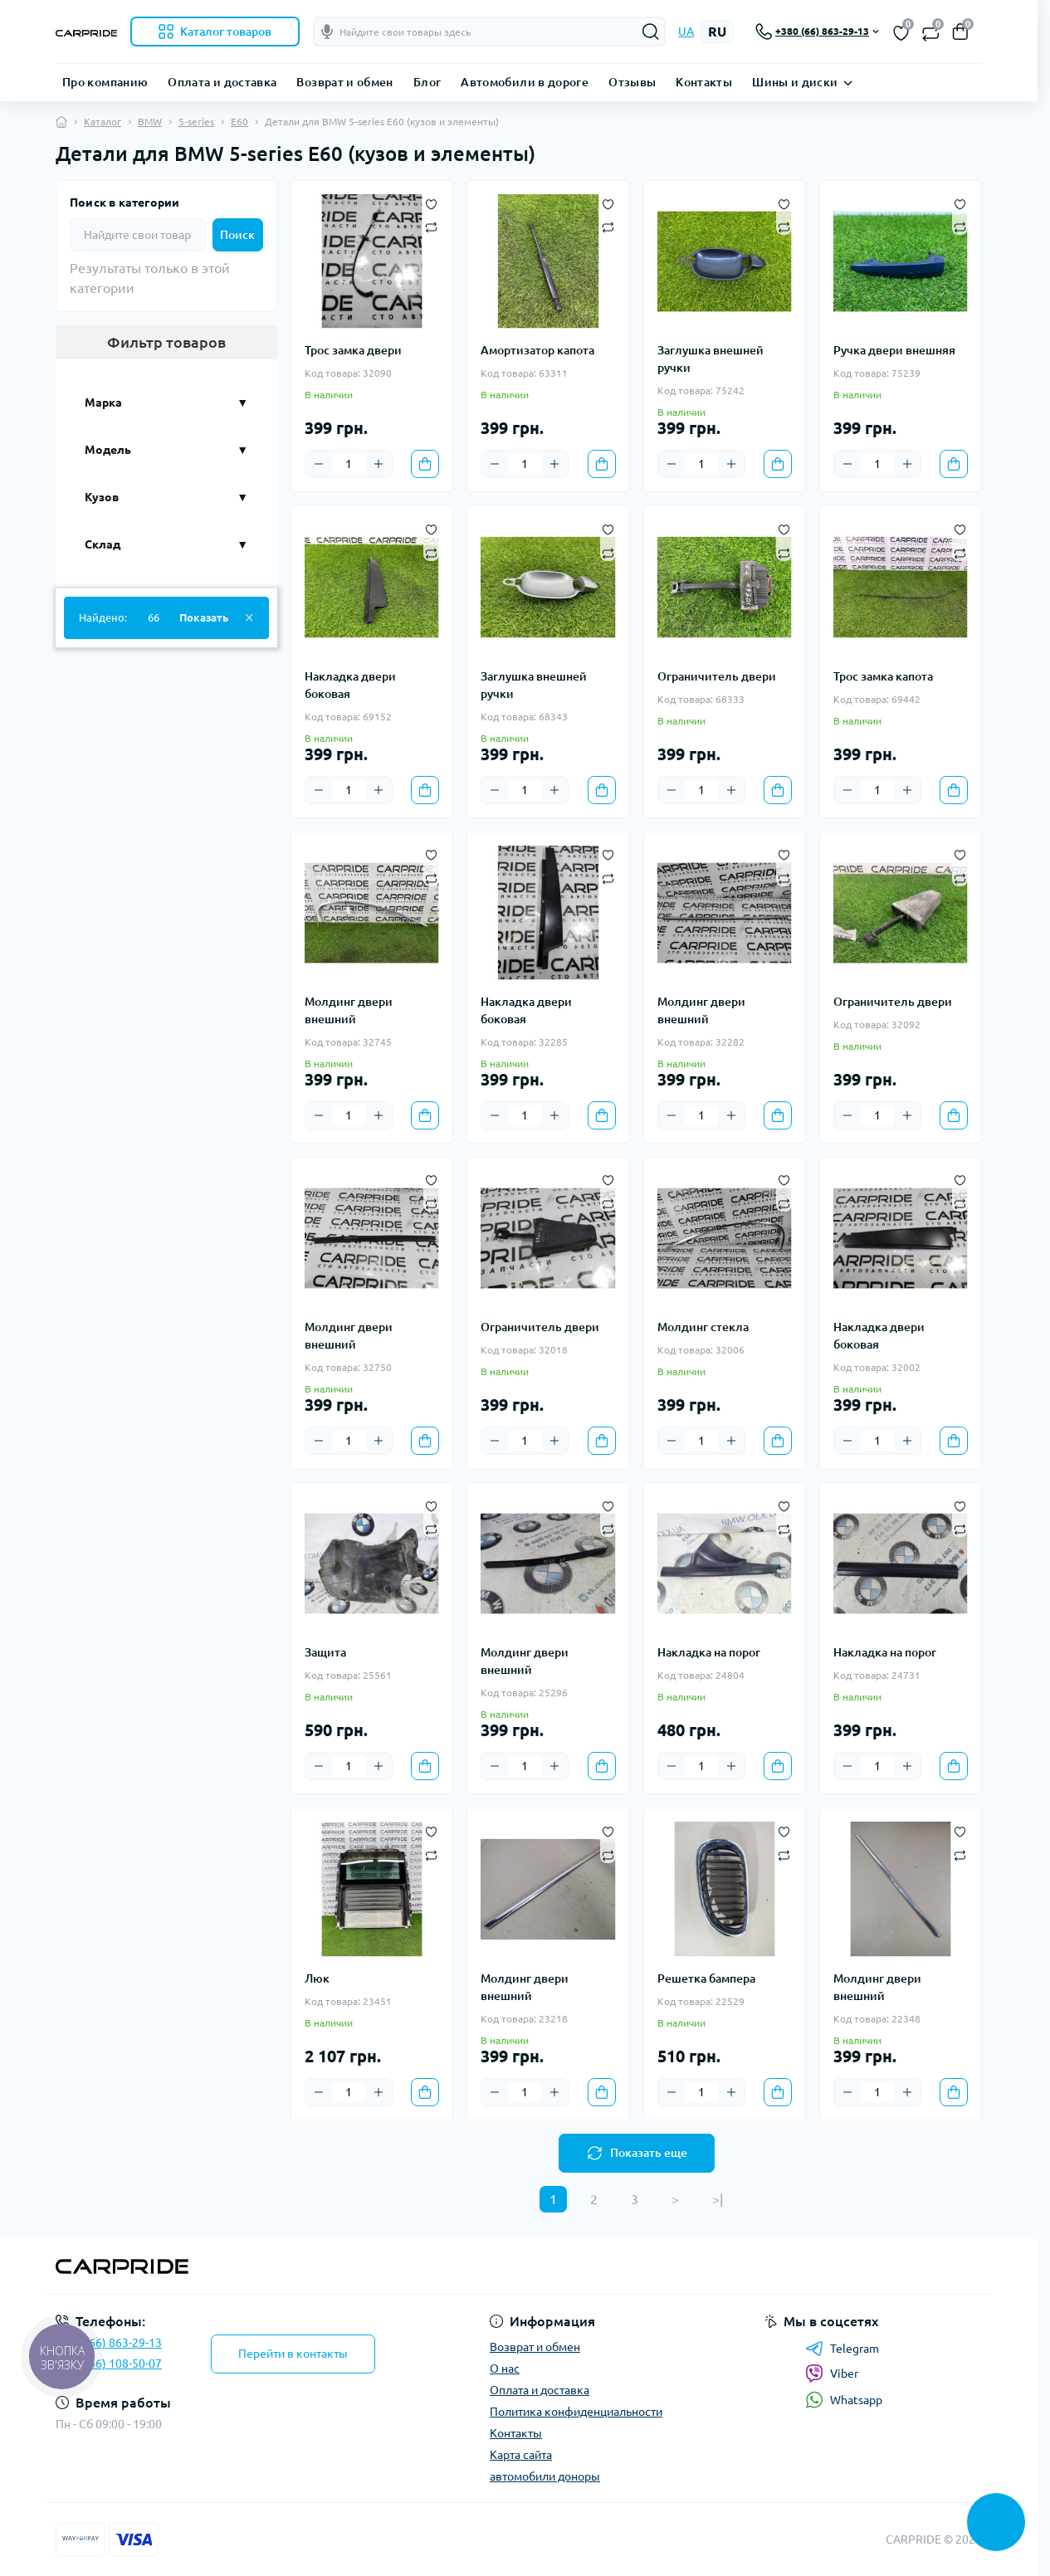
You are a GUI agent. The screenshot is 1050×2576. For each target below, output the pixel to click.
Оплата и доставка (222, 82)
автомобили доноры (545, 2476)
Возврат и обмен (344, 82)
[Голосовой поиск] (327, 31)
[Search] (650, 31)
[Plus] (378, 464)
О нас (505, 2368)
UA (686, 31)
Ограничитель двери (716, 676)
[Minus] (318, 464)
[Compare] (431, 227)
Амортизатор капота (537, 350)
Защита (325, 1652)
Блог (427, 82)
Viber (831, 2373)
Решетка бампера (706, 1978)
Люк (317, 1978)
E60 (239, 121)
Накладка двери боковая (350, 685)
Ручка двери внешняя (894, 350)
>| (717, 2199)
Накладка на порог (708, 1652)
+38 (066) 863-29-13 (109, 2342)
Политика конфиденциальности (576, 2411)
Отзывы (632, 82)
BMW (150, 121)
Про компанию (105, 82)
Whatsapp (843, 2399)
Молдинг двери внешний (349, 1010)
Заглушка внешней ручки (710, 359)
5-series (196, 121)
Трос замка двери (353, 350)
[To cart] (425, 464)
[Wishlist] (431, 202)
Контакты (704, 82)
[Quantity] (348, 464)
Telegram (842, 2348)
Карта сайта (521, 2454)
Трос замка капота (883, 676)
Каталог (102, 121)
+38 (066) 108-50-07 (109, 2363)
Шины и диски (795, 82)
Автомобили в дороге (524, 82)
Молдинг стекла (703, 1327)
